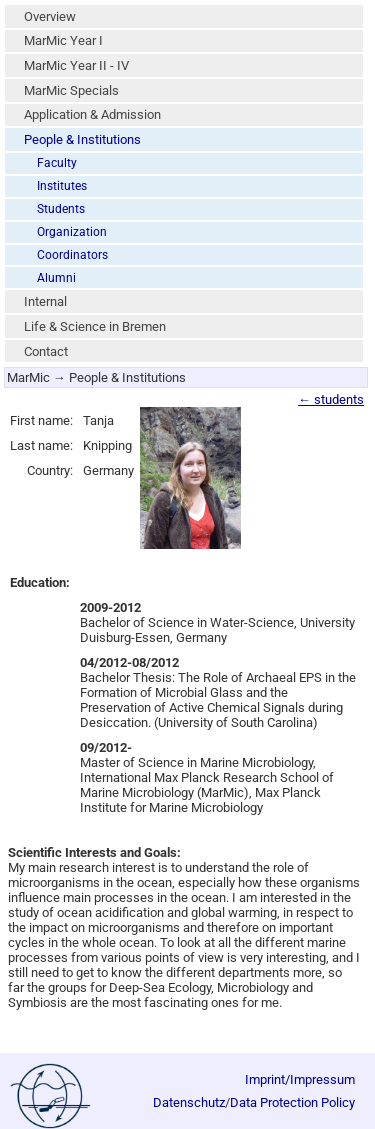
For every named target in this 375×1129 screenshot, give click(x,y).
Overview (50, 16)
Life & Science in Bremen (95, 326)
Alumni (56, 278)
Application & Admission (92, 114)
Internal (45, 301)
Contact (46, 351)
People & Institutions (82, 139)
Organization (72, 232)
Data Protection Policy (292, 1102)
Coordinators (72, 255)
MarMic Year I (63, 40)
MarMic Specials (71, 90)
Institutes (62, 186)
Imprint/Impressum (300, 1079)
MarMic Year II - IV (76, 65)
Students (61, 209)
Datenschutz (189, 1102)
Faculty (57, 163)
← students (331, 399)
